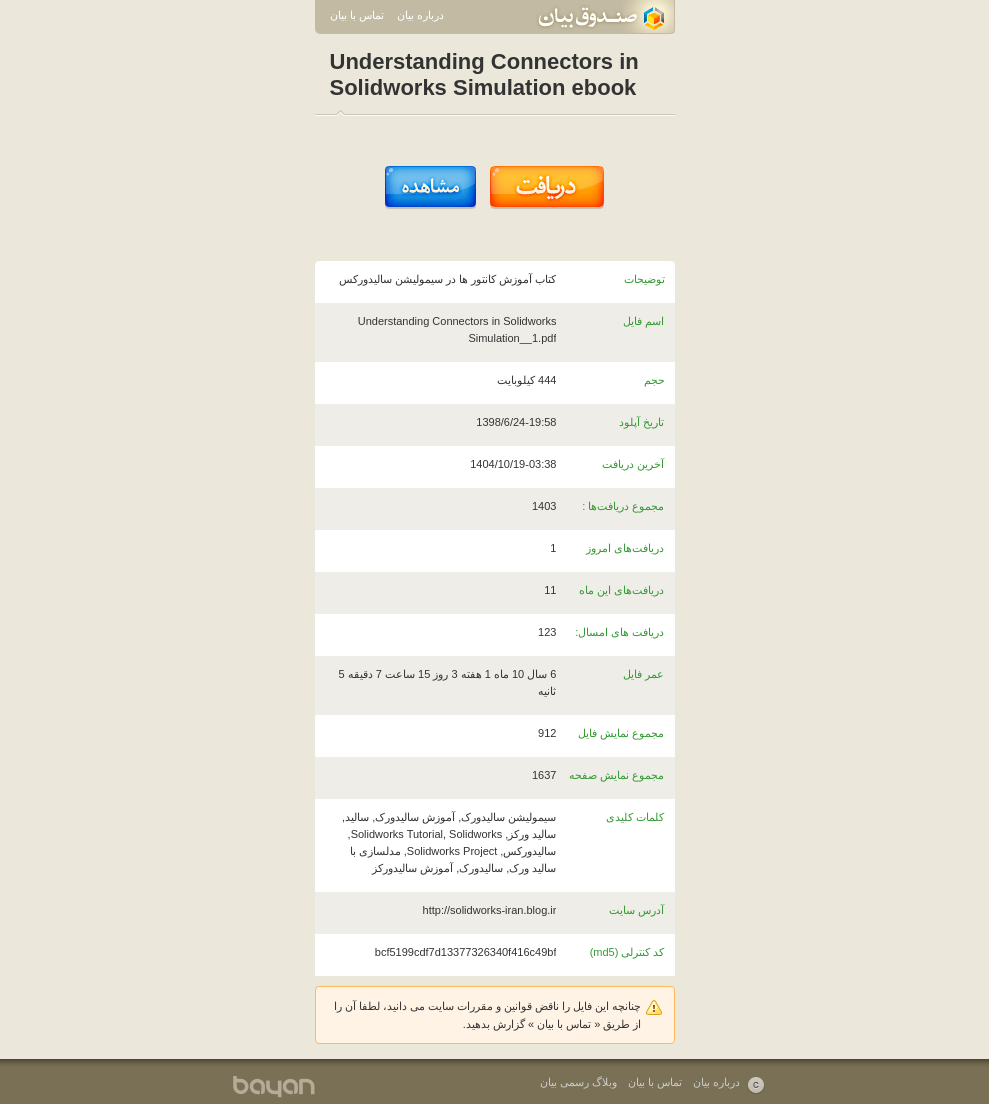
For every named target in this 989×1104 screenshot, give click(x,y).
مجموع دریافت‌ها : (623, 506)
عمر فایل (643, 674)
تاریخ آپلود (641, 422)
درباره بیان (420, 15)
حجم (654, 380)
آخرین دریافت (633, 464)
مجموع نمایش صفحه (616, 775)
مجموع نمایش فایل (621, 733)
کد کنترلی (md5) (627, 952)
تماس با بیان (357, 15)
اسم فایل (643, 321)
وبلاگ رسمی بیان (578, 1082)
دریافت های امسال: (619, 632)
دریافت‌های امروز (625, 548)
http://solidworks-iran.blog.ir (490, 910)
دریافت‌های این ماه (621, 590)
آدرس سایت (636, 910)
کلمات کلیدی (635, 817)
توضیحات (644, 279)
